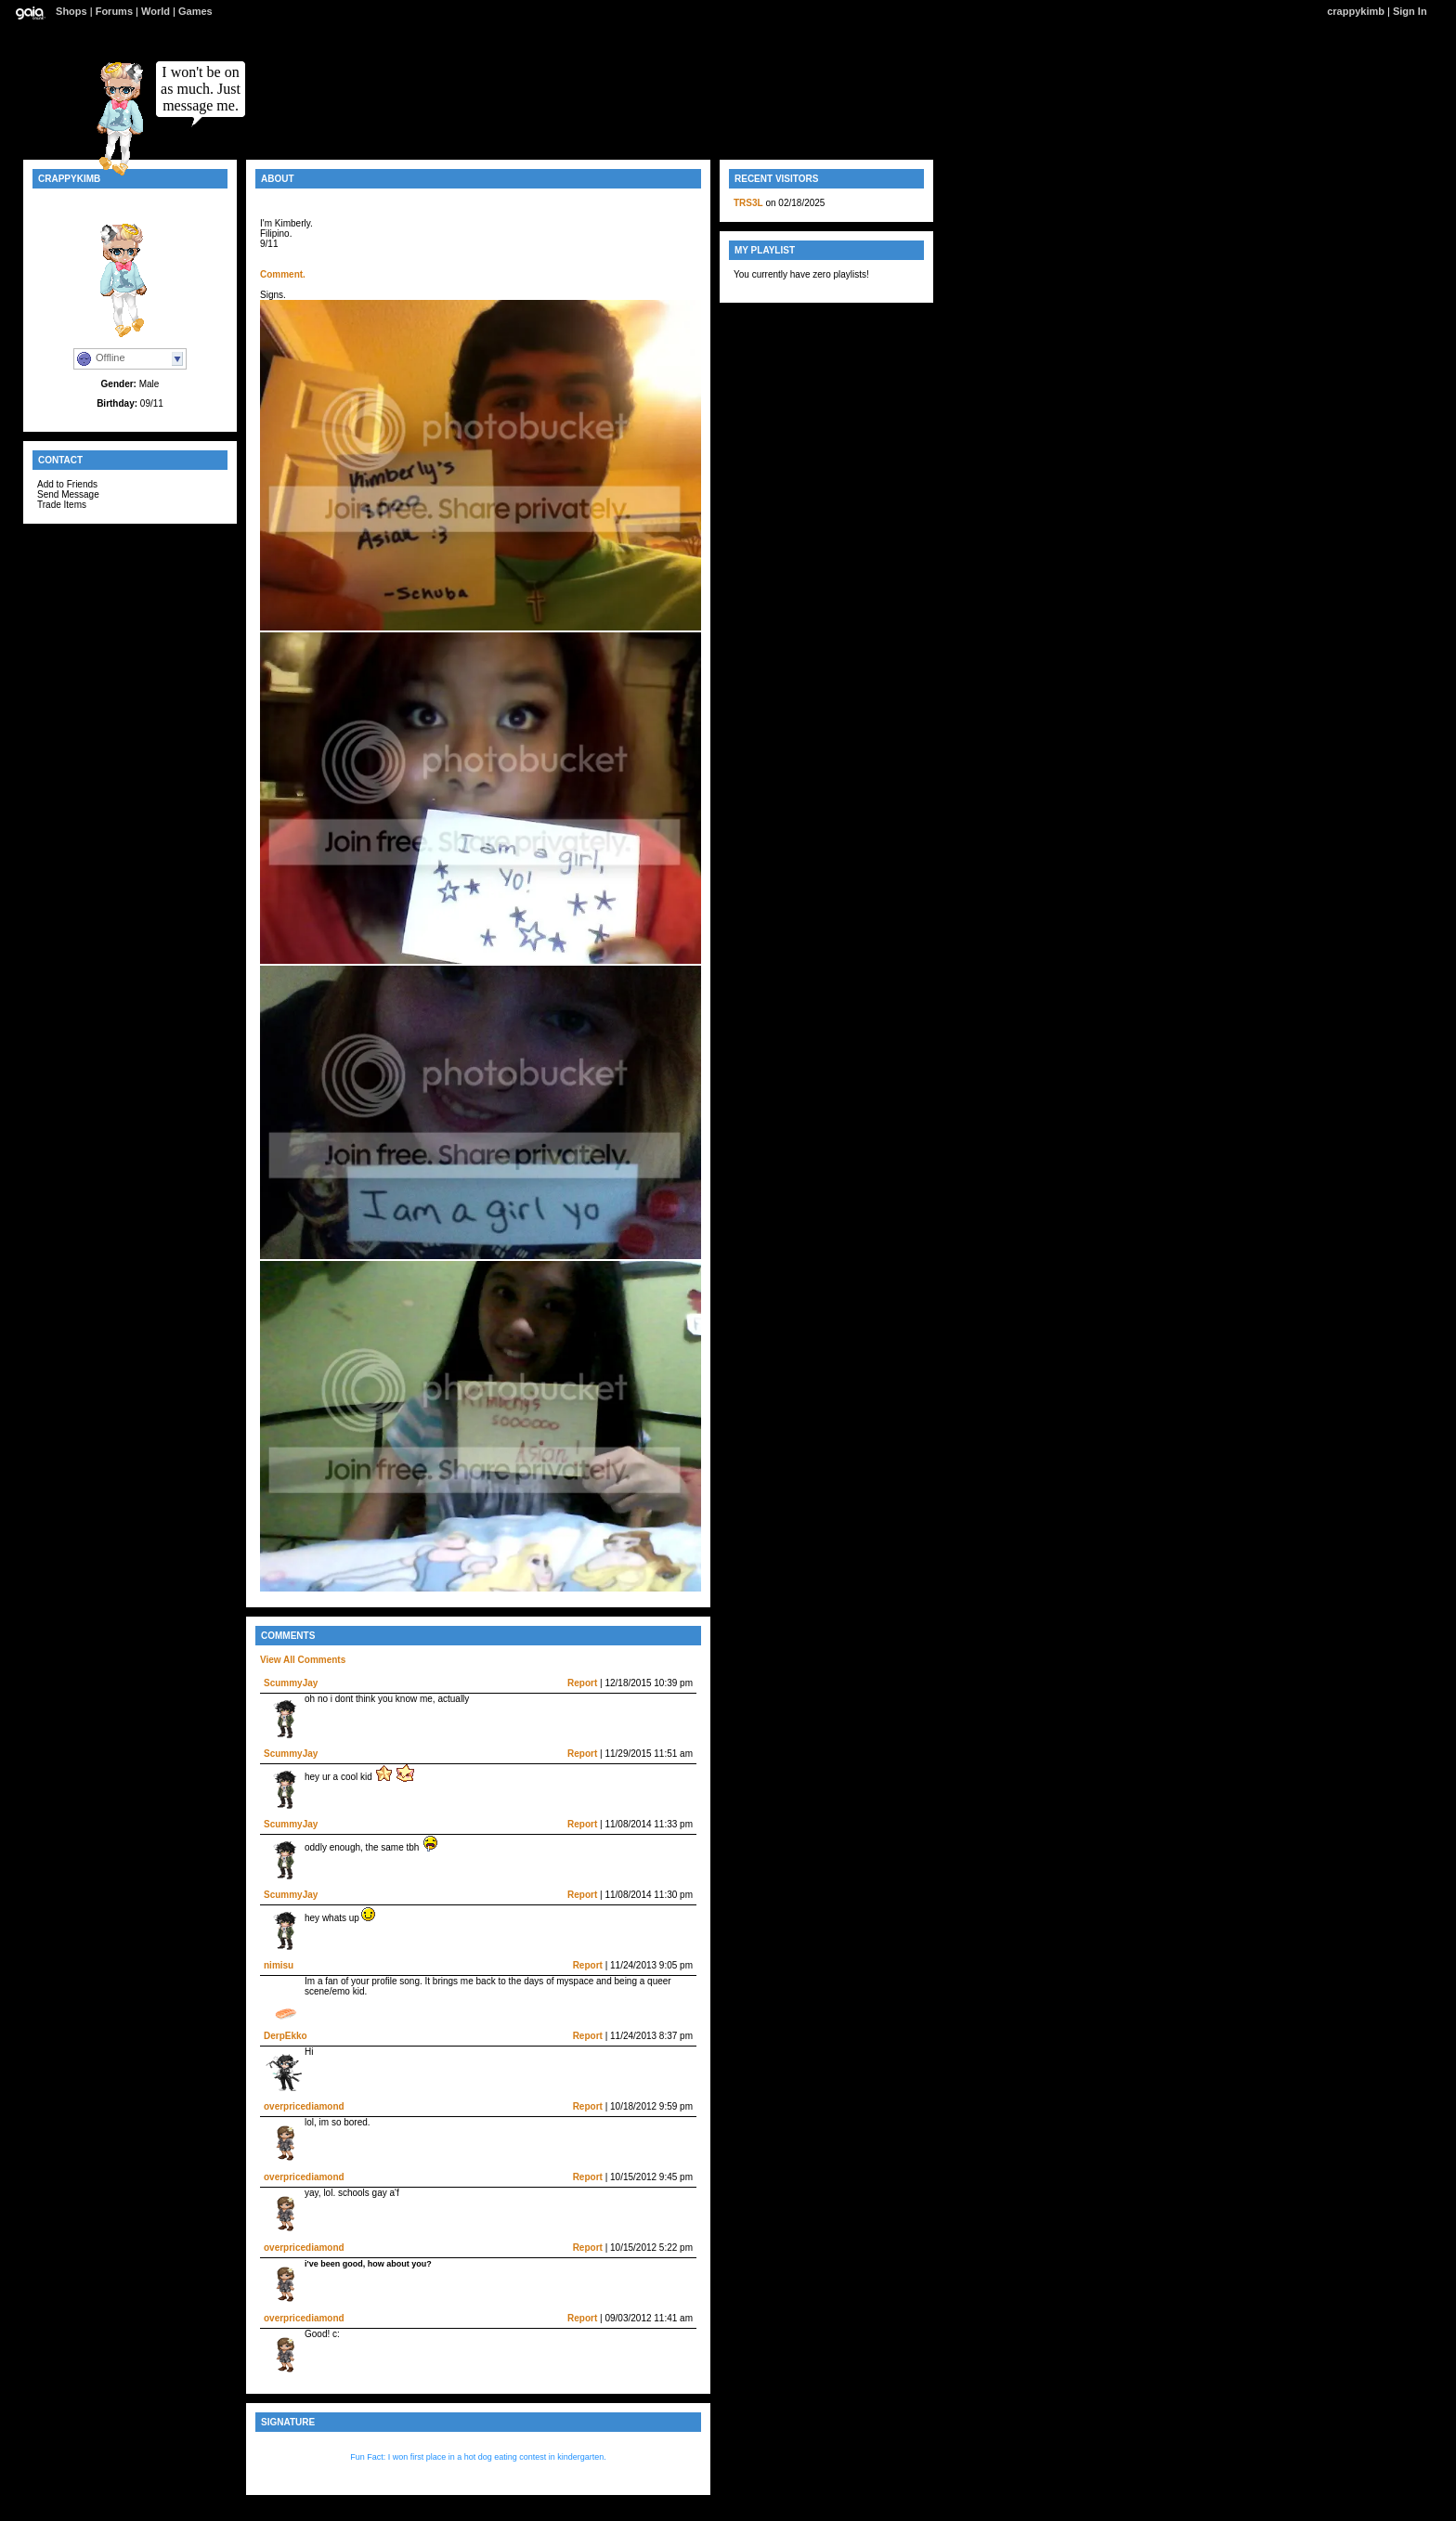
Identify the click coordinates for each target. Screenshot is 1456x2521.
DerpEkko (285, 2036)
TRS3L (748, 203)
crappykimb (1355, 11)
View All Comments (302, 1660)
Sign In (1410, 11)
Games (195, 11)
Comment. (283, 274)
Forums (114, 11)
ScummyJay (291, 1683)
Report (582, 1683)
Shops (71, 11)
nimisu (278, 1965)
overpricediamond (304, 2106)
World (155, 11)
